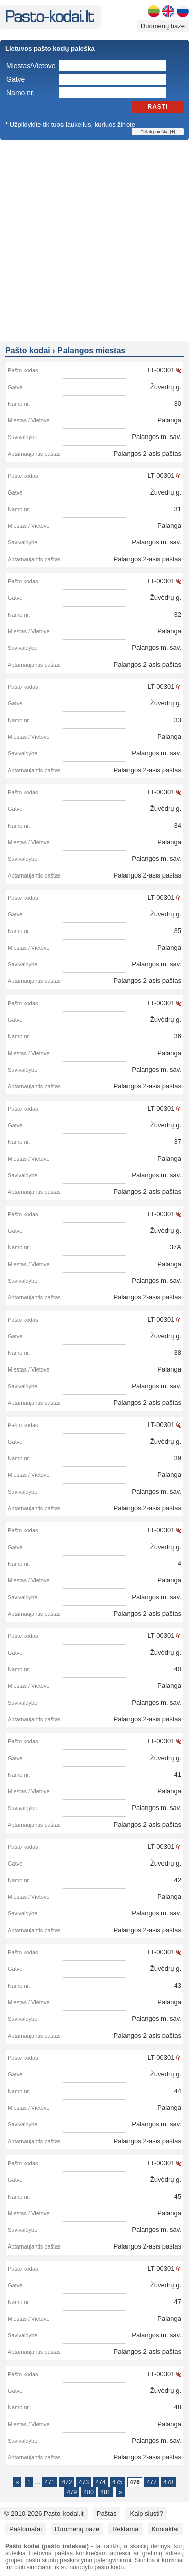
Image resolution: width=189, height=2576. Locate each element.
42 (177, 1880)
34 (177, 825)
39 (177, 1458)
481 (105, 2492)
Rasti (158, 107)
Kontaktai (165, 2529)
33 (177, 720)
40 (177, 1669)
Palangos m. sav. (156, 437)
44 (177, 2091)
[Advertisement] (94, 240)
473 (84, 2482)
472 (66, 2482)
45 (177, 2196)
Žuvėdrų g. (165, 387)
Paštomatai (25, 2529)
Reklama (125, 2529)
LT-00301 (160, 370)
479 (72, 2492)
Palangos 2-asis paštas (147, 453)
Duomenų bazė (163, 26)
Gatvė (15, 79)
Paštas (107, 2513)
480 (89, 2492)
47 (177, 2302)
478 (168, 2482)
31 (177, 509)
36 (177, 1036)
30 (177, 403)
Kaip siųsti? (146, 2513)
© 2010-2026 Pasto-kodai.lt (44, 2513)
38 (177, 1352)
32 (177, 614)
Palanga (169, 420)
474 (101, 2482)
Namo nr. (20, 93)
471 (50, 2482)
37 (177, 1141)
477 (152, 2482)
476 (135, 2482)
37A (175, 1247)
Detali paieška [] (157, 131)
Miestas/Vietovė (31, 66)
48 (177, 2407)
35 (177, 931)
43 (177, 1985)
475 (117, 2482)
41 (177, 1774)
